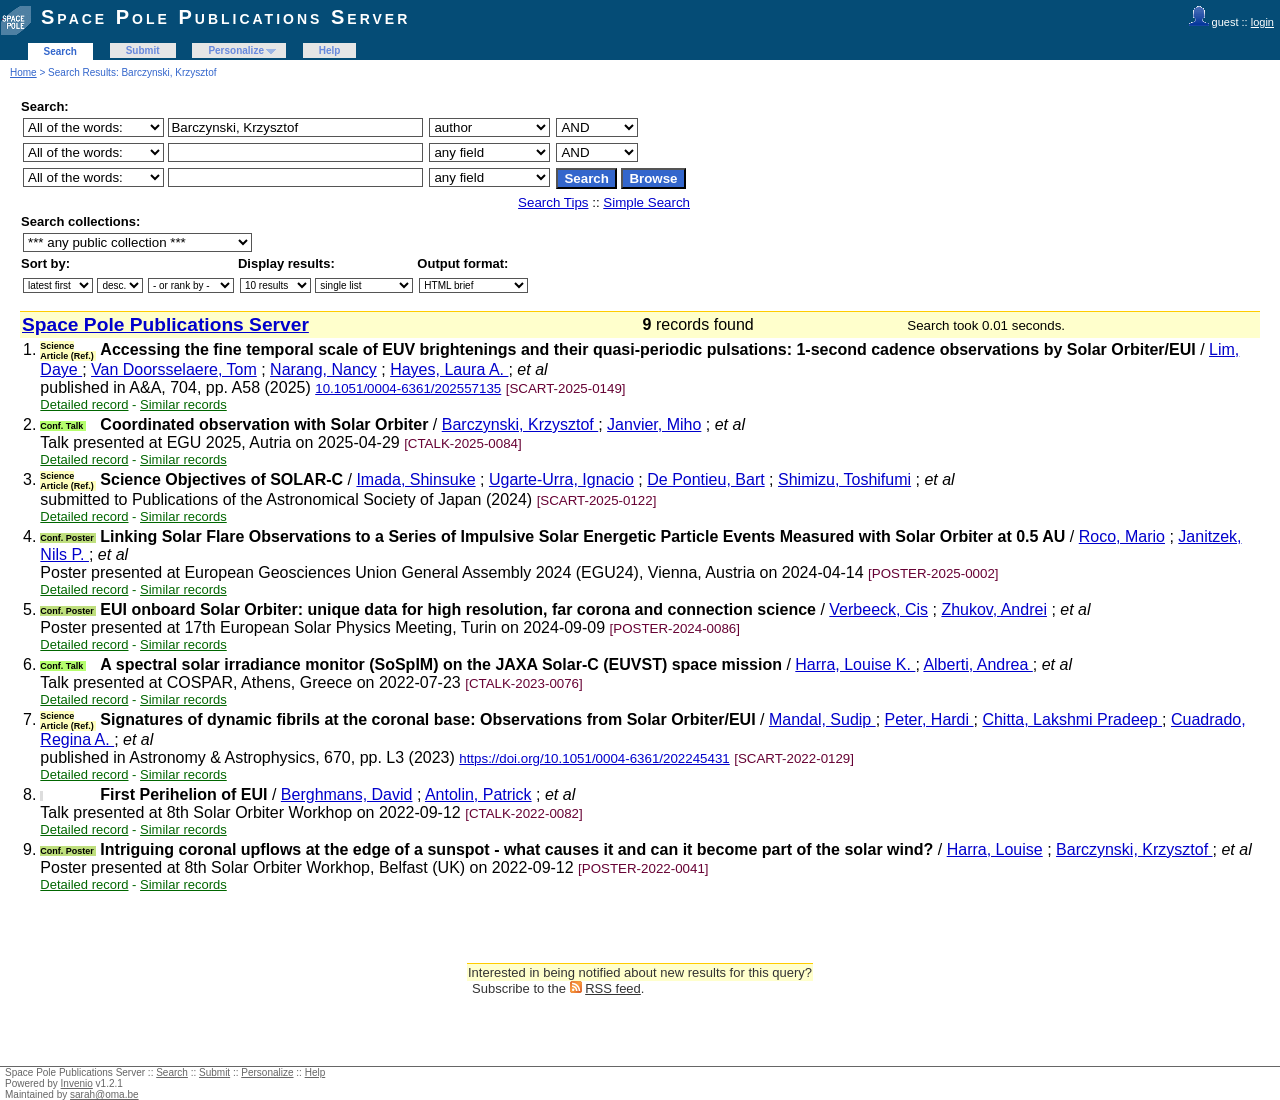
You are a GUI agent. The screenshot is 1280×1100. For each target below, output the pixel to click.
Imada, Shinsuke (415, 479)
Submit (143, 50)
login (1262, 22)
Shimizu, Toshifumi (844, 479)
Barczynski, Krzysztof (520, 424)
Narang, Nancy (323, 369)
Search (60, 51)
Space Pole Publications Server (225, 17)
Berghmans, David (347, 794)
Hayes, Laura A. (449, 369)
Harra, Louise (995, 849)
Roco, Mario (1122, 536)
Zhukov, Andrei (994, 609)
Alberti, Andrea (977, 664)
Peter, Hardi (929, 719)
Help (330, 50)
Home (23, 72)
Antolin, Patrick (478, 794)
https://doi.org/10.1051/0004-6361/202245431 (594, 758)
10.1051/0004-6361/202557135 (408, 388)
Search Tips (553, 202)
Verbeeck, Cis (878, 609)
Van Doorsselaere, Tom (174, 369)
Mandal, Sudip (822, 719)
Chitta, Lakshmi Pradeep (1072, 719)
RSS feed (613, 988)
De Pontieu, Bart (705, 479)
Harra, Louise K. (855, 664)
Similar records (183, 404)
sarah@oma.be (104, 1094)
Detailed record (84, 404)
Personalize (236, 50)
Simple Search (646, 202)
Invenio (77, 1083)
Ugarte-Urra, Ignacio (561, 479)
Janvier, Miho (654, 424)
